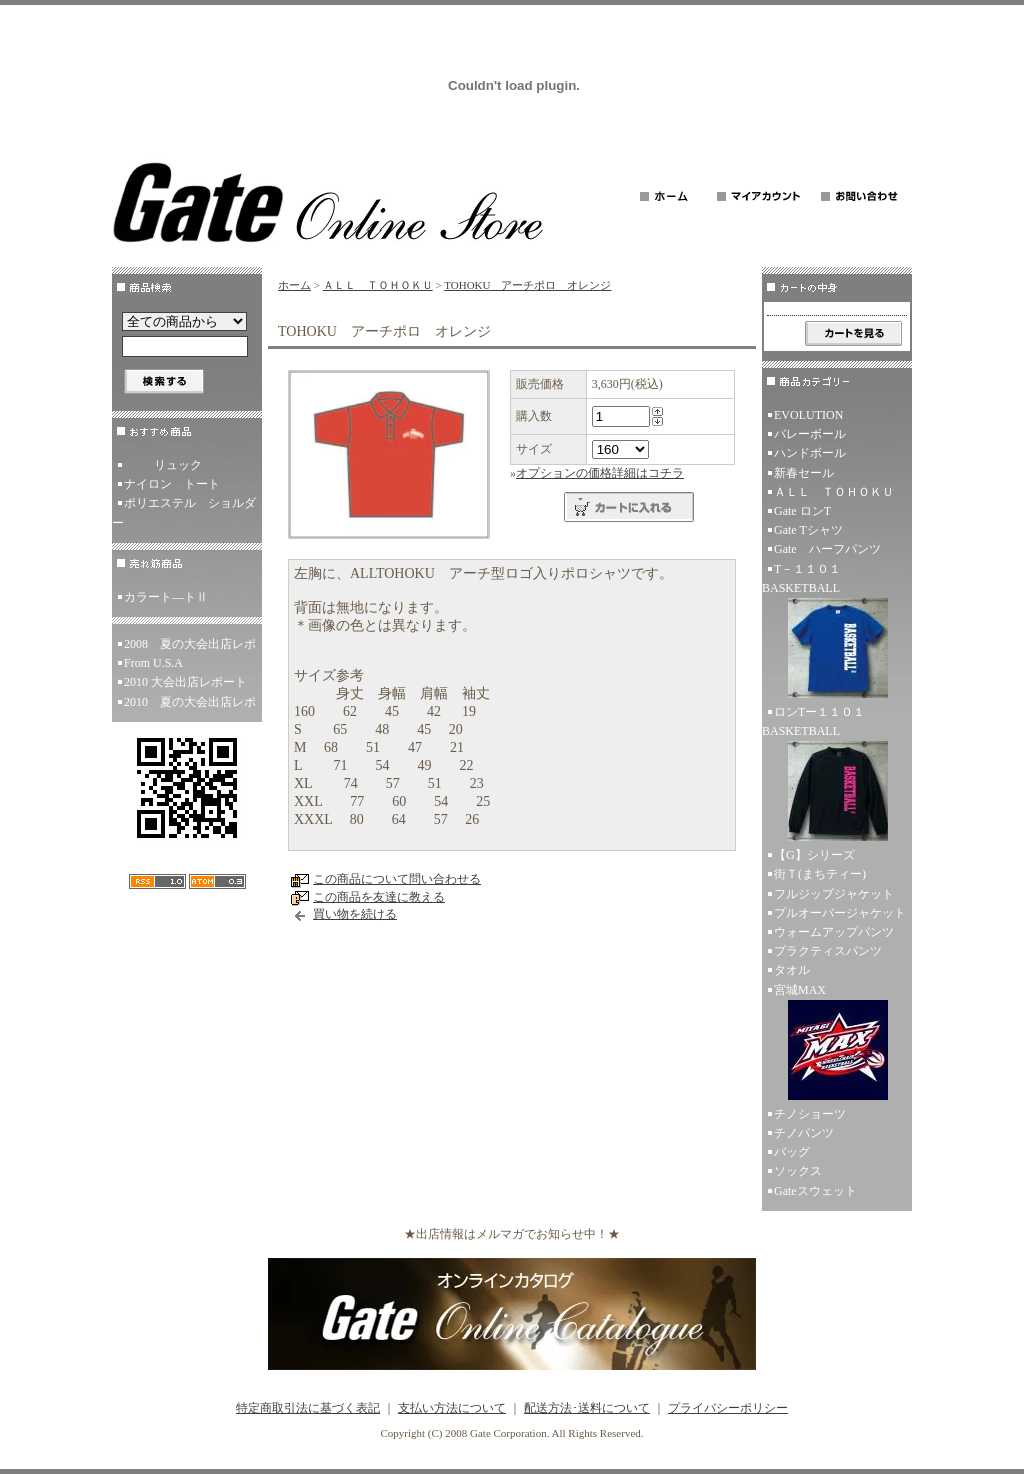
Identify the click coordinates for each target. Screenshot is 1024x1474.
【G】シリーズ (814, 855)
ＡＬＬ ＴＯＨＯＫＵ (378, 285)
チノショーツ (810, 1114)
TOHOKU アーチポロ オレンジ (527, 285)
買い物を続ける (355, 914)
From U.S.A (153, 663)
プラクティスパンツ (828, 951)
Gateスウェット (815, 1191)
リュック (163, 465)
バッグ (792, 1152)
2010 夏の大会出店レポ (190, 702)
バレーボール (810, 434)
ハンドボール (810, 453)
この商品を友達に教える (379, 897)
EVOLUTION (808, 415)
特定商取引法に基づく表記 (308, 1408)
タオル (792, 970)
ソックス (798, 1171)
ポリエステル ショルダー (184, 512)
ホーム (294, 285)
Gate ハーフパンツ (827, 549)
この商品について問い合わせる (397, 879)
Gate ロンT (802, 511)
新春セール (804, 473)
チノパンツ (804, 1133)
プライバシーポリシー (728, 1408)
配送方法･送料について (587, 1408)
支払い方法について (452, 1408)
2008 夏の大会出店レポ (190, 644)
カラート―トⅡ (166, 597)
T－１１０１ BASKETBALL (837, 632)
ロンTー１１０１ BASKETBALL (837, 775)
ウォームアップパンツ (834, 932)
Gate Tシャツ (808, 530)
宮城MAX (837, 1044)
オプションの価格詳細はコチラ (600, 473)
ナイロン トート (172, 484)
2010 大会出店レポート (185, 682)
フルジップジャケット (834, 894)
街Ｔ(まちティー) (820, 874)
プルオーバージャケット (840, 913)
